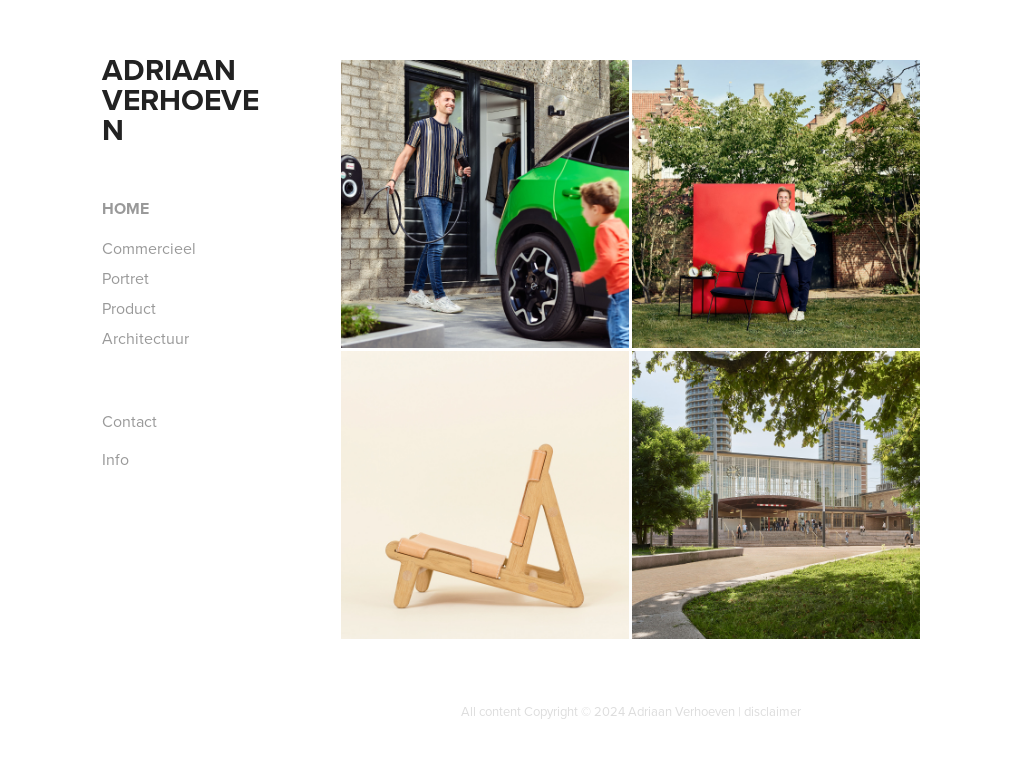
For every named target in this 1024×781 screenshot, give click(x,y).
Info (115, 459)
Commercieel (149, 248)
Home (125, 208)
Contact (129, 421)
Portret (125, 278)
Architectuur (145, 338)
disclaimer (772, 711)
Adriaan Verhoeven (180, 99)
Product (129, 308)
